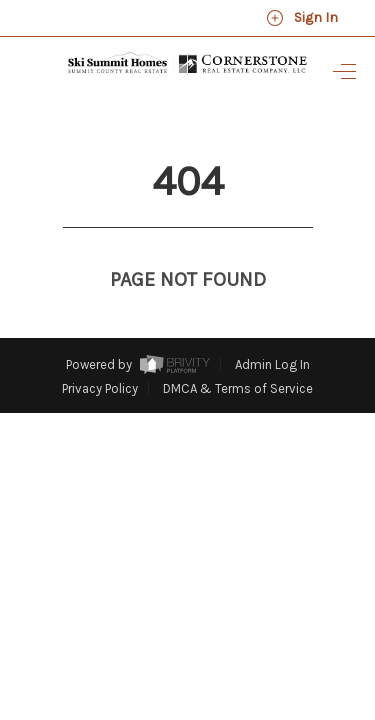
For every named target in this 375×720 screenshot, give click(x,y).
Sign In (302, 18)
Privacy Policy (100, 351)
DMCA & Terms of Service (238, 351)
